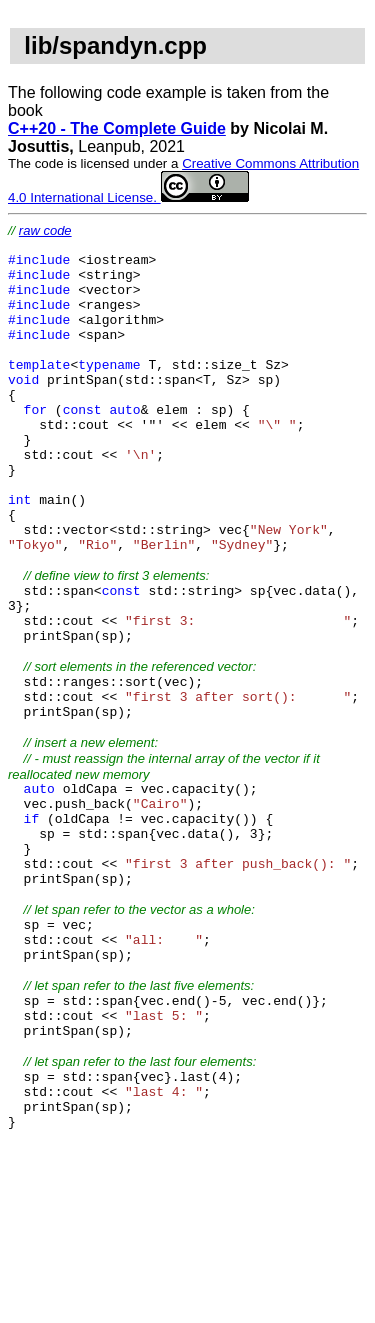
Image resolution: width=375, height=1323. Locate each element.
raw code (45, 230)
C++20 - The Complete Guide (117, 128)
